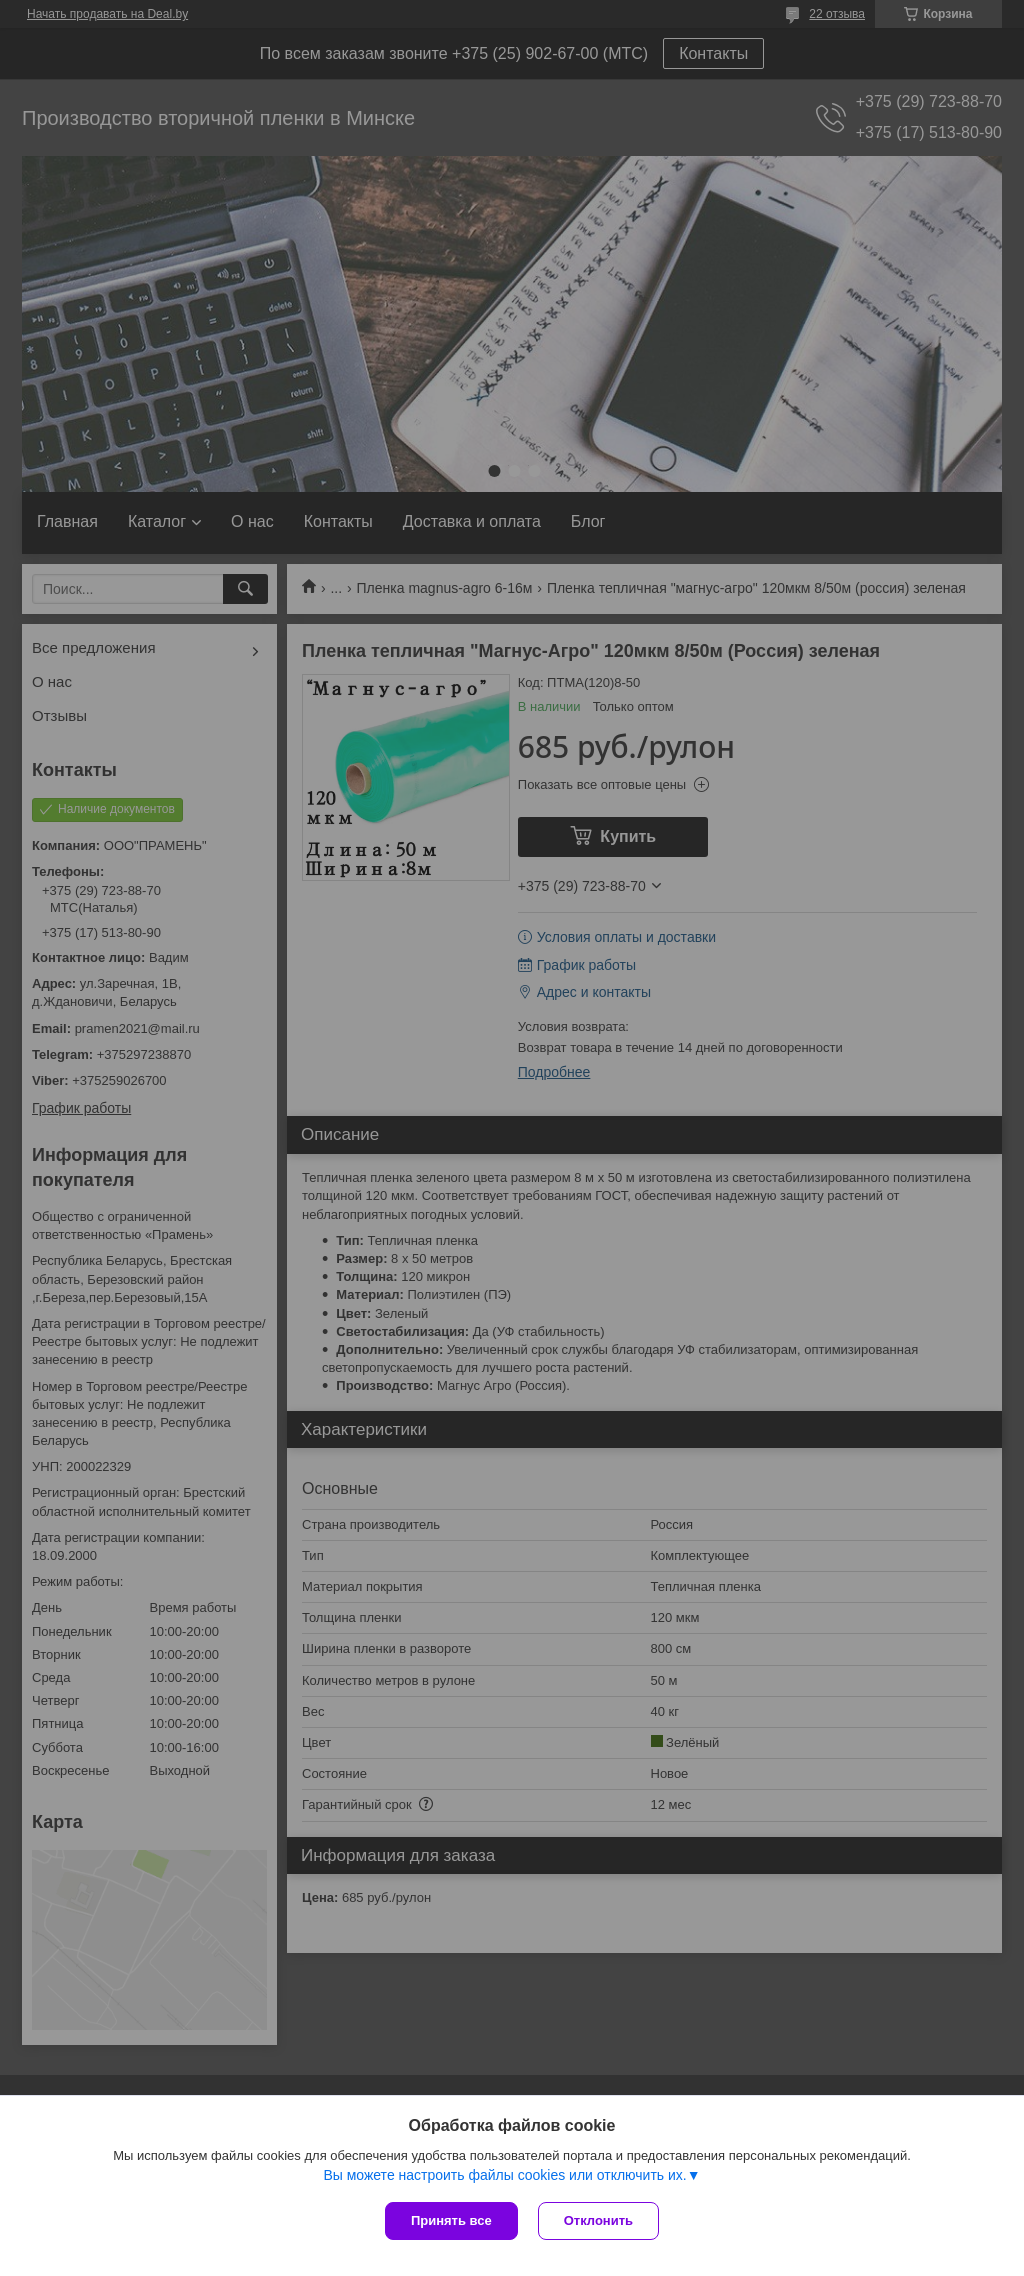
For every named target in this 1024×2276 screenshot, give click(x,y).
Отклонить (598, 2220)
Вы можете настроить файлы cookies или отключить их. (504, 2175)
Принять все (451, 2220)
